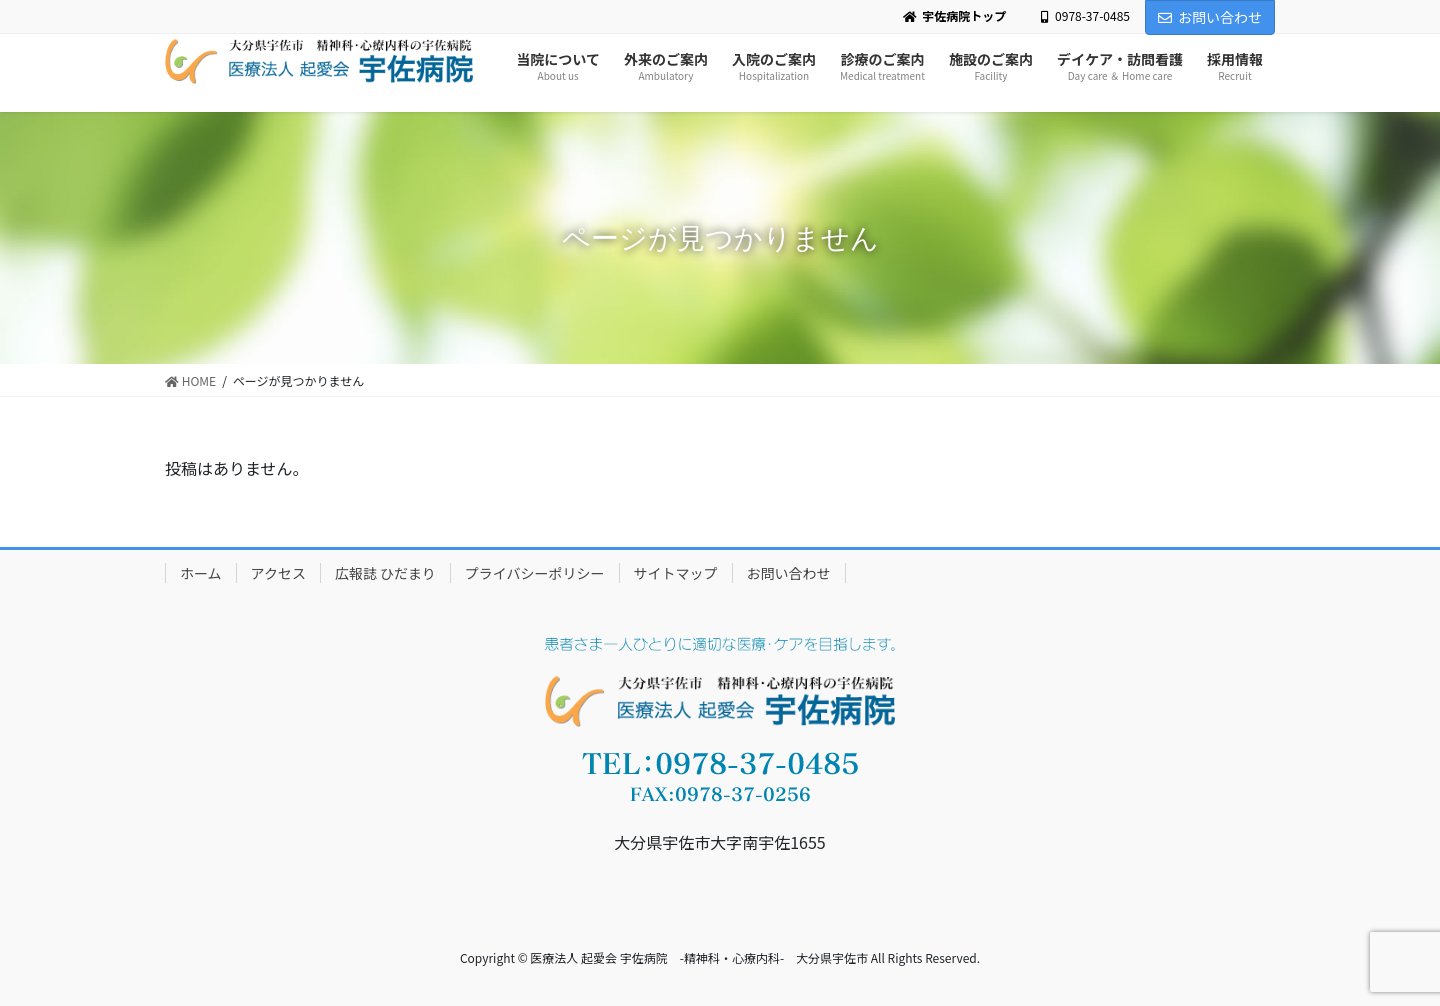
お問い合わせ (1210, 17)
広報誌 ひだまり (385, 573)
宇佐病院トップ (954, 16)
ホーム (201, 573)
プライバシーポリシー (535, 573)
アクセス (278, 573)
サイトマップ (676, 573)
